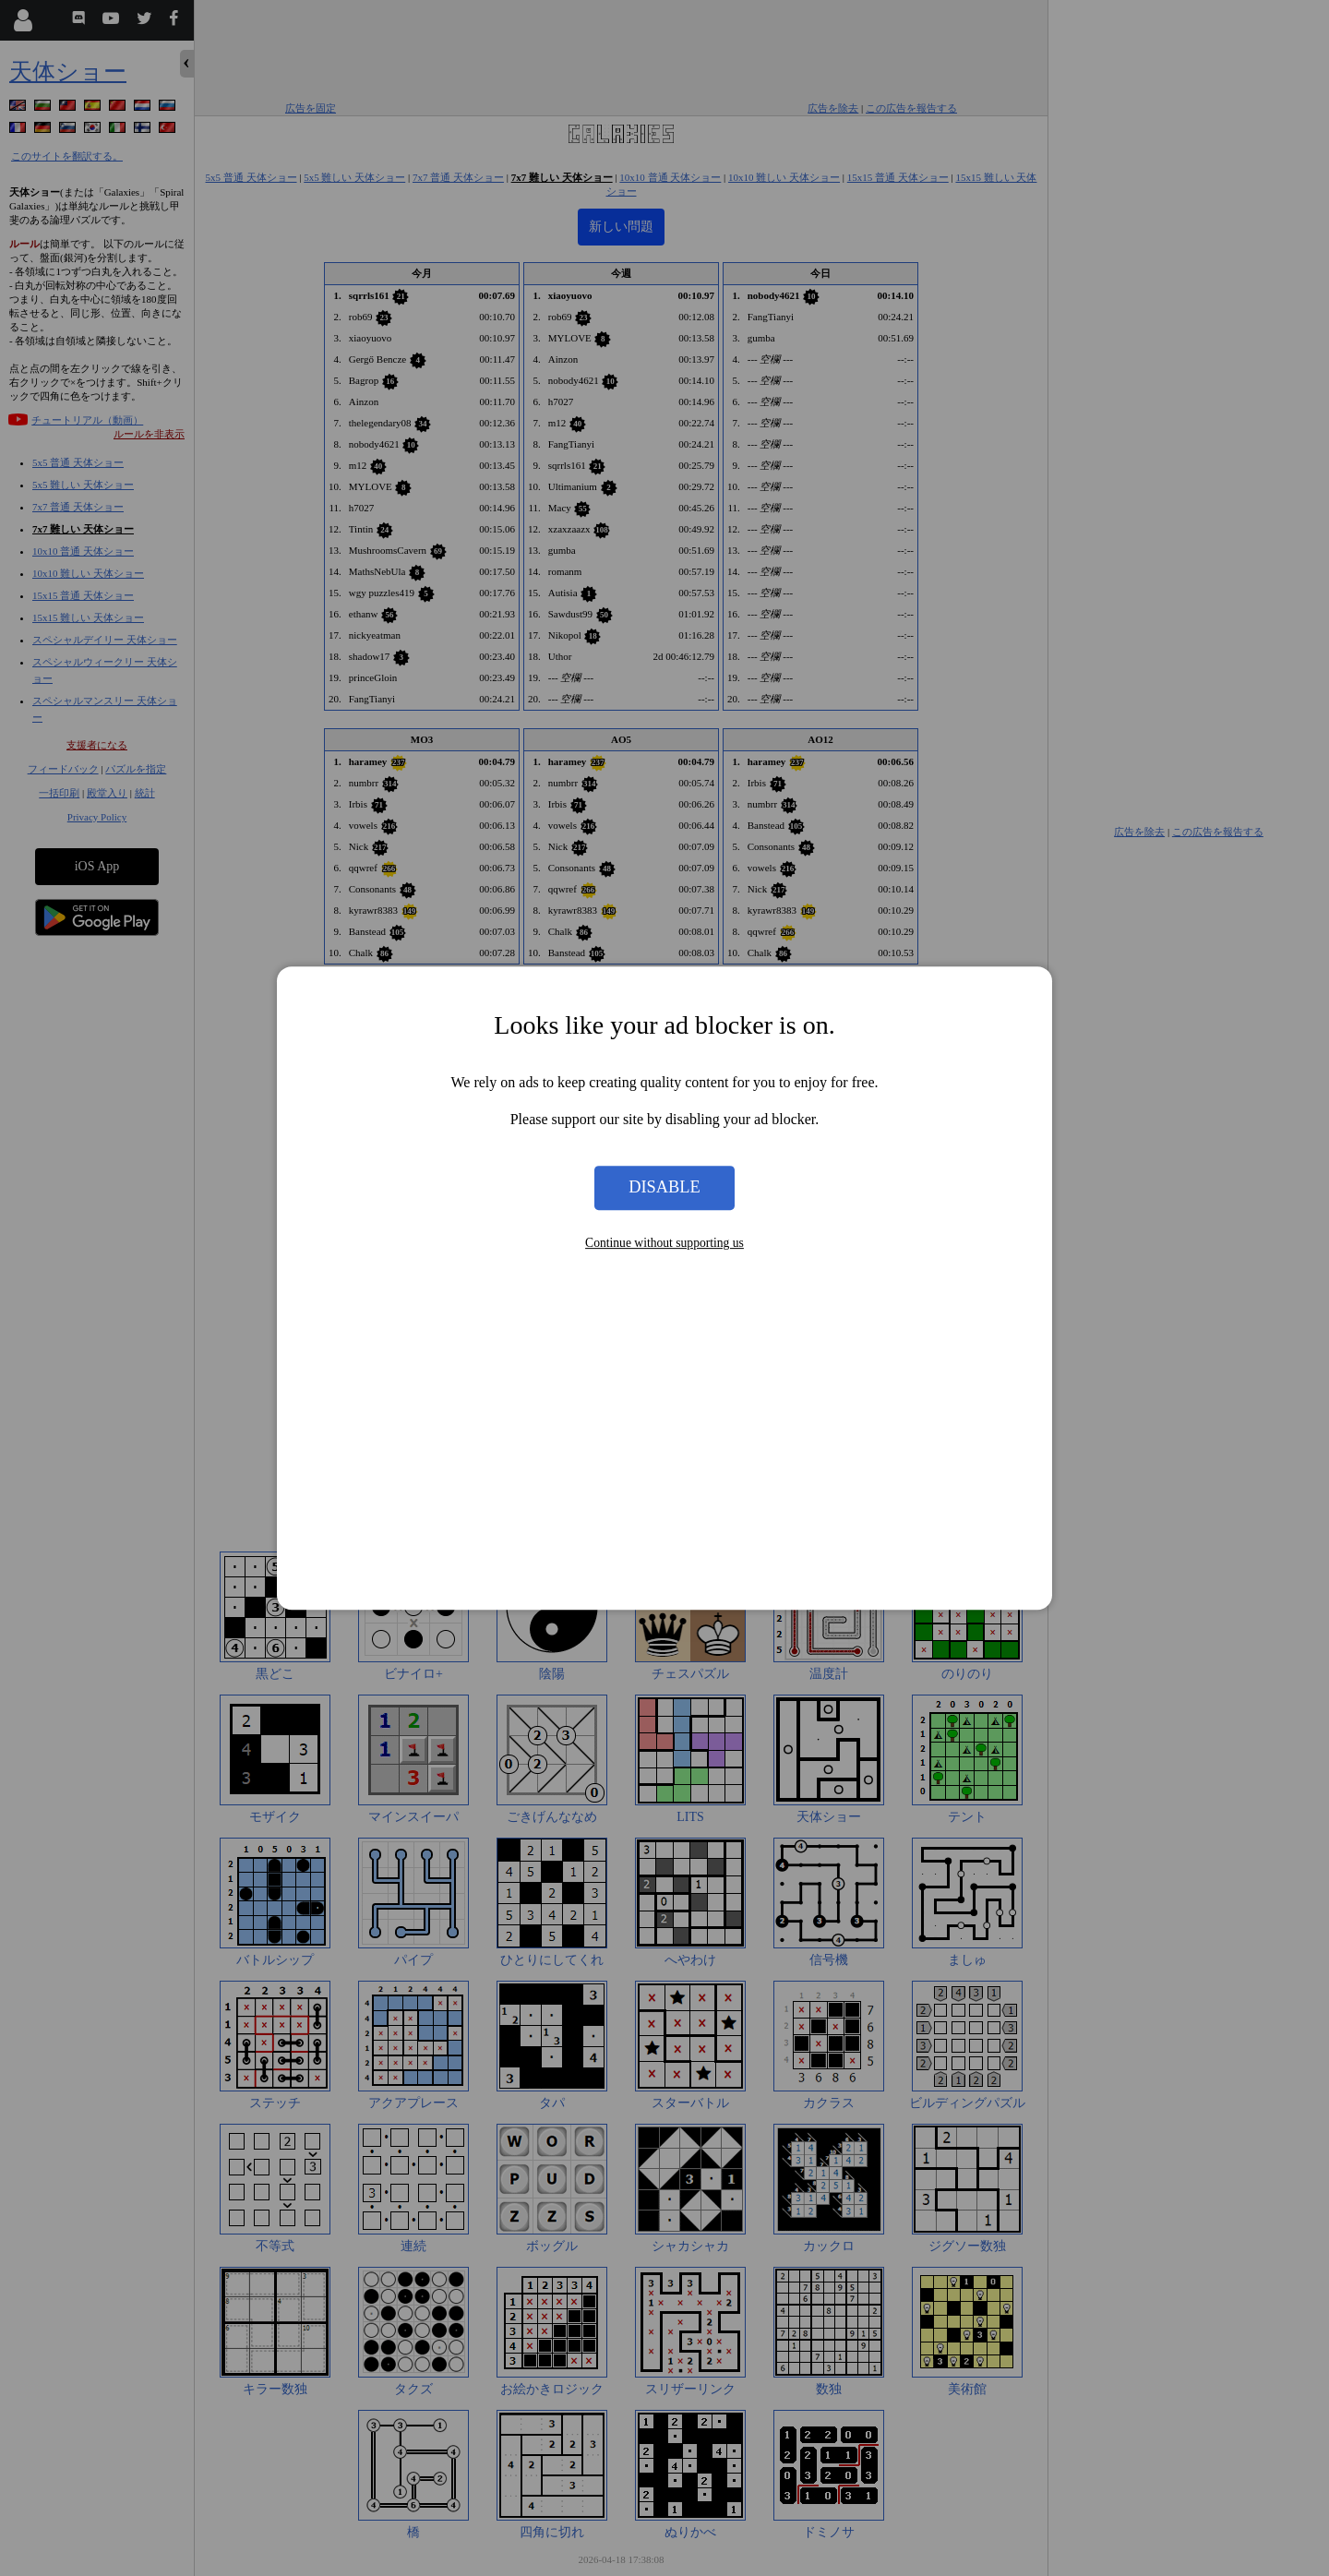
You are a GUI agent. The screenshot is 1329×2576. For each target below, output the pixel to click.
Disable (664, 1188)
